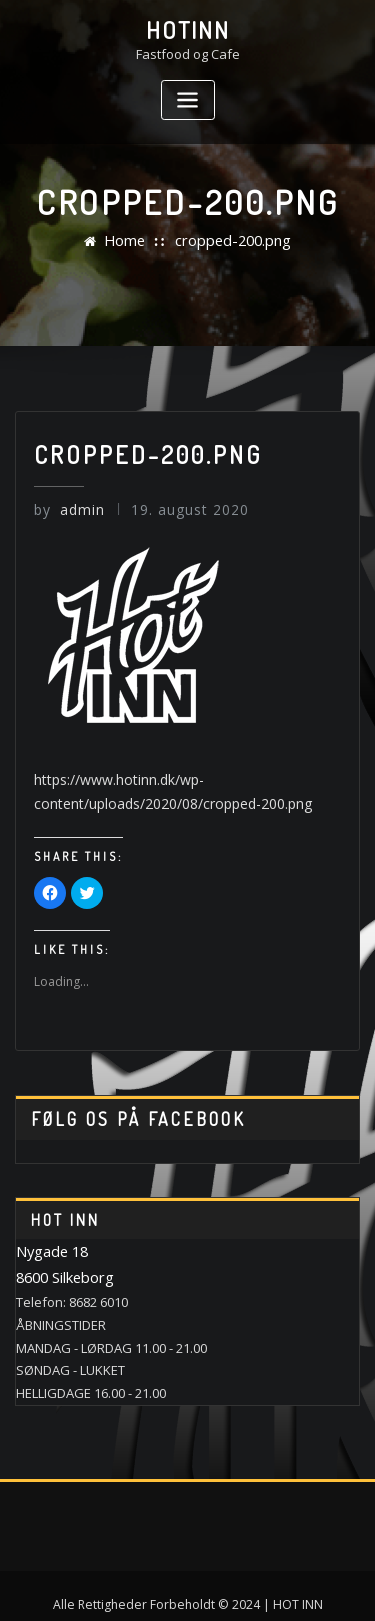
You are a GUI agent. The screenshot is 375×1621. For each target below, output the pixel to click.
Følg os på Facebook (126, 1107)
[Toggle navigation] (188, 96)
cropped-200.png (230, 241)
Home (132, 241)
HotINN (188, 28)
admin (66, 508)
